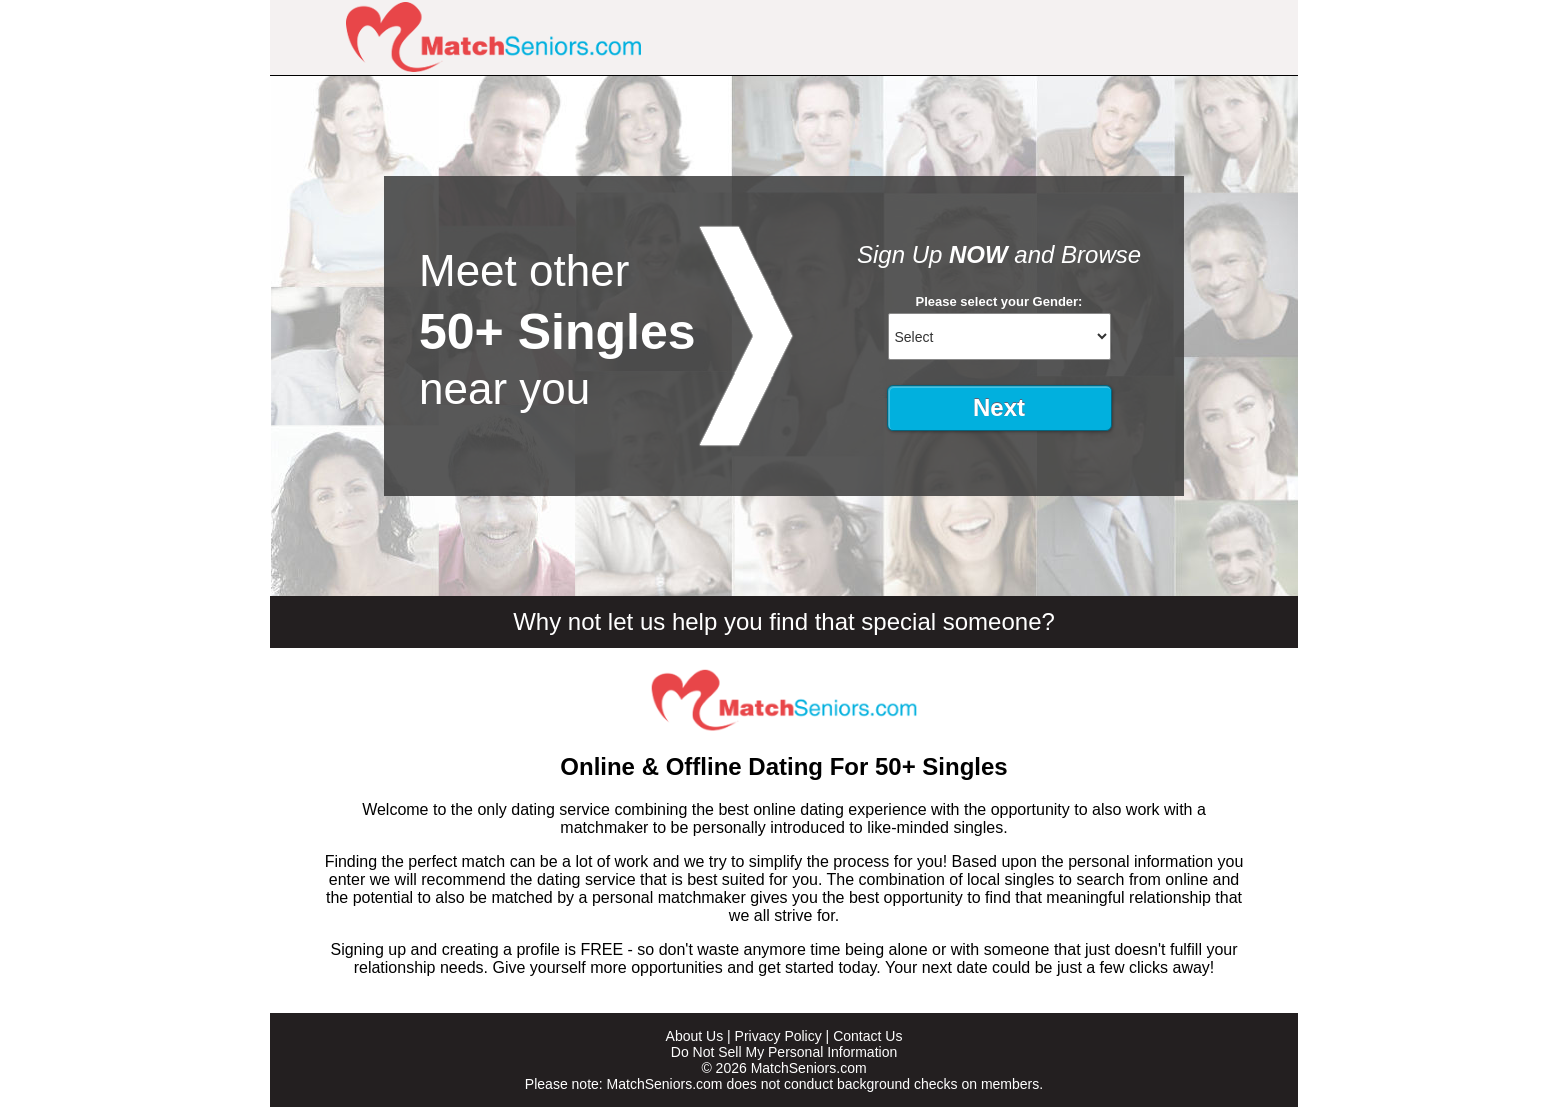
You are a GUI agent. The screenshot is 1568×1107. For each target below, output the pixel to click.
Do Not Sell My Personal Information (784, 1052)
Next (999, 407)
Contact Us (867, 1036)
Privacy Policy (778, 1036)
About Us (695, 1036)
